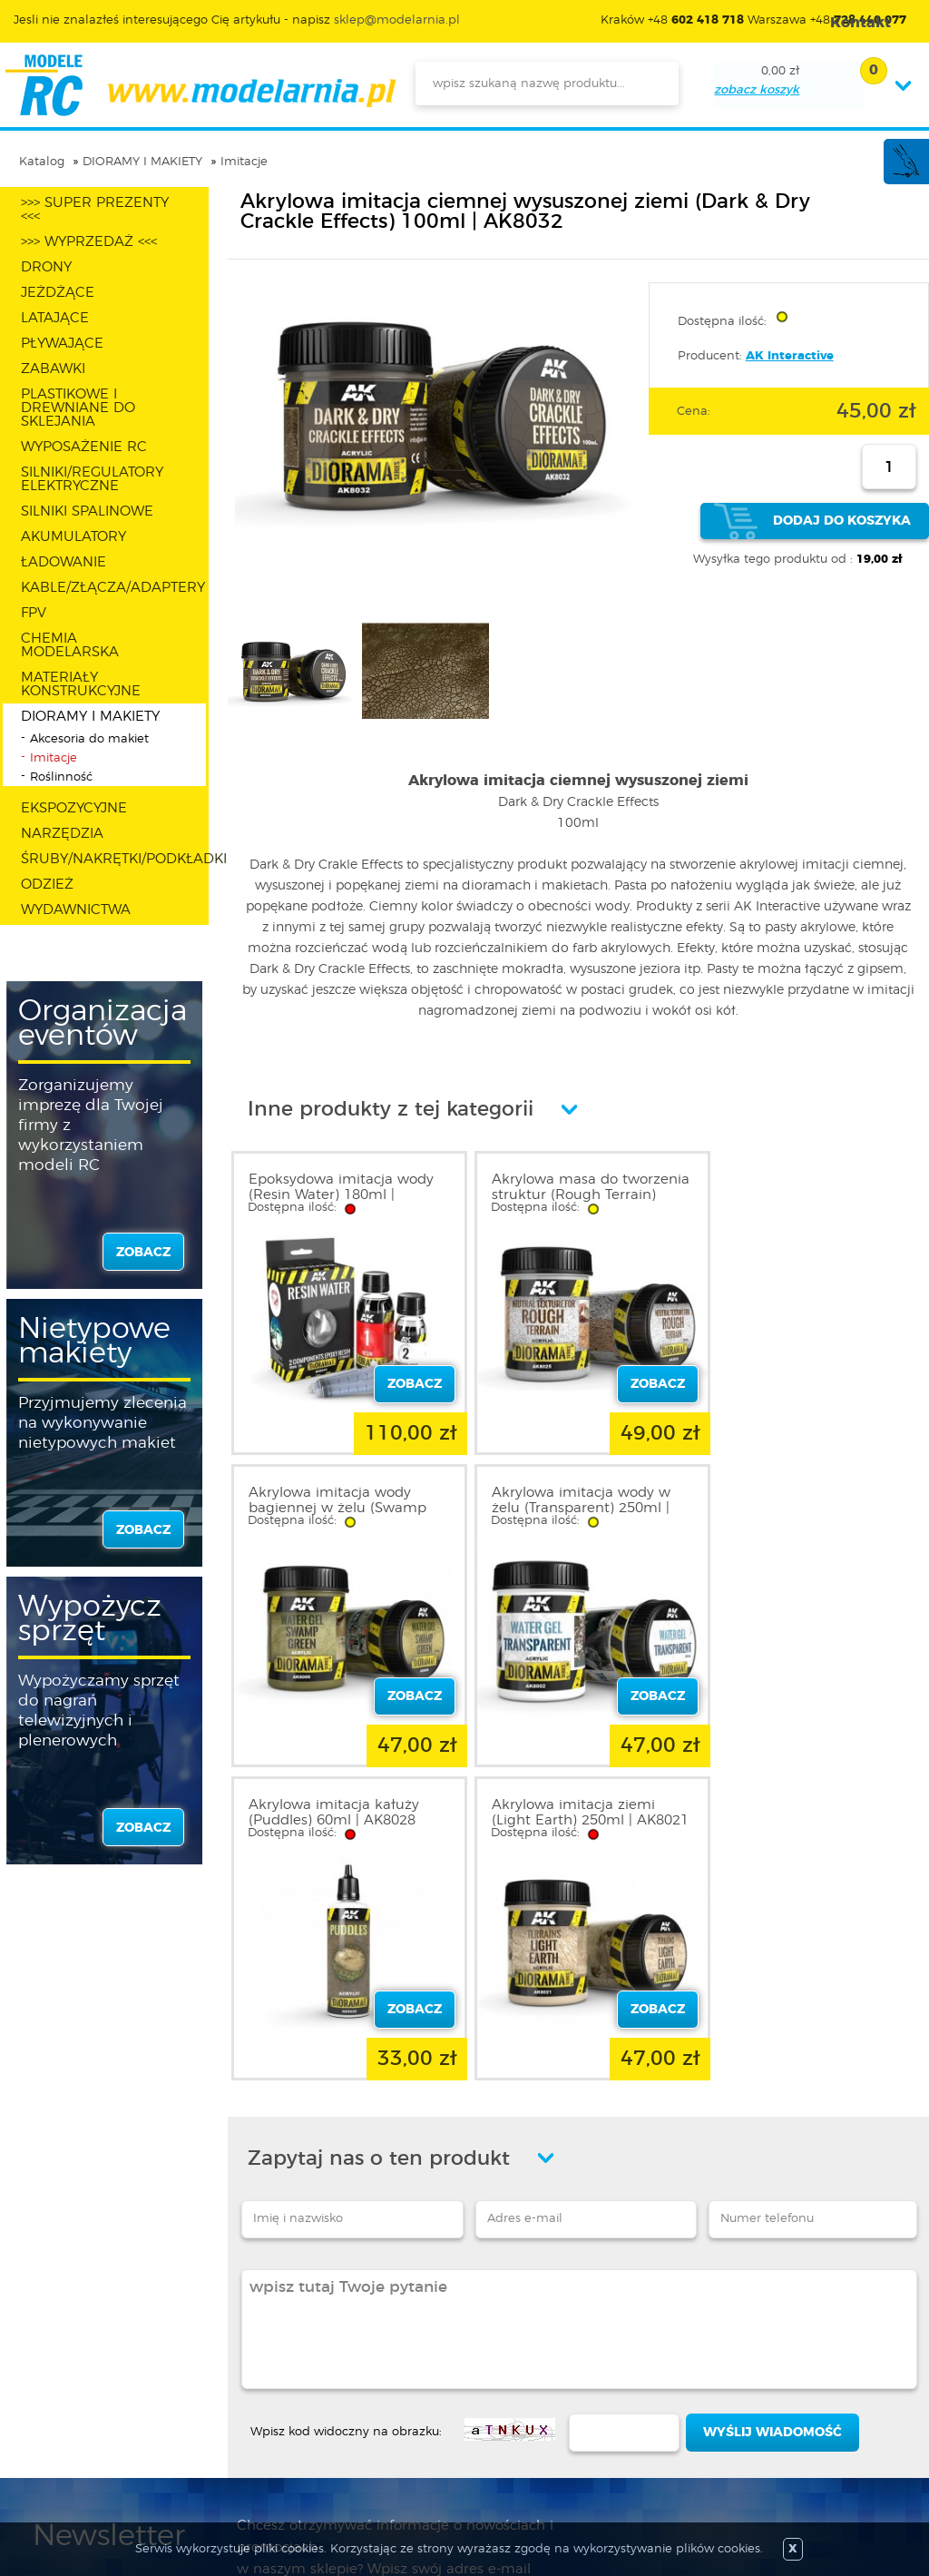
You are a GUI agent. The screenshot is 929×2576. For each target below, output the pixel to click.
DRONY (46, 267)
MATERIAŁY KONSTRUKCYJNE (81, 684)
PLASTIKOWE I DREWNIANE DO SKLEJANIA (78, 408)
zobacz (143, 1252)
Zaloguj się (236, 2346)
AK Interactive (790, 356)
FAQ (46, 2455)
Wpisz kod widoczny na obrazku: (346, 2104)
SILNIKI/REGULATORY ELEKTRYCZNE (92, 479)
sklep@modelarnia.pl (397, 20)
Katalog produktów (433, 2390)
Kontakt (57, 2433)
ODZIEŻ (47, 884)
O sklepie (61, 2346)
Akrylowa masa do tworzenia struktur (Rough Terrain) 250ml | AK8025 (572, 1195)
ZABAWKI (53, 369)
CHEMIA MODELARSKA (70, 645)
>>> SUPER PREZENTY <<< (95, 209)
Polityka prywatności (96, 2390)
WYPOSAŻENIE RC (84, 447)
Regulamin (67, 2368)
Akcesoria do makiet (89, 739)
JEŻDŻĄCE (57, 293)
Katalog (41, 162)
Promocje (403, 2346)
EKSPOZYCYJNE (74, 808)
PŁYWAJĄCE (62, 343)
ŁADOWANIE (63, 562)
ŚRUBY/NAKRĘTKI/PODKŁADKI (113, 859)
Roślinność (61, 777)
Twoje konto (241, 2390)
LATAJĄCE (55, 318)
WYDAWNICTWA (76, 910)
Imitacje (244, 162)
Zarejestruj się (245, 2368)
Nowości (399, 2368)
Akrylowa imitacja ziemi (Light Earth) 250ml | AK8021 (797, 1501)
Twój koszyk (240, 2411)
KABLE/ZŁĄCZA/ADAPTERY (113, 588)
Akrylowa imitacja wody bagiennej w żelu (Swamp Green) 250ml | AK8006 (805, 1195)
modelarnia (200, 85)
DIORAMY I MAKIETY (142, 162)
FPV (33, 613)
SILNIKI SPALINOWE (87, 511)
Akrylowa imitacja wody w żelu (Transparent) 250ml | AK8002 (338, 1501)
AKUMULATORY (73, 537)
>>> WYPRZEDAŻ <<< (89, 242)
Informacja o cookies (98, 2411)
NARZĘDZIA (62, 834)
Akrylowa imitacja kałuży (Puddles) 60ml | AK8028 (567, 1493)
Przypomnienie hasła (268, 2433)
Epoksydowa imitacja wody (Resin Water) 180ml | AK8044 (341, 1195)
